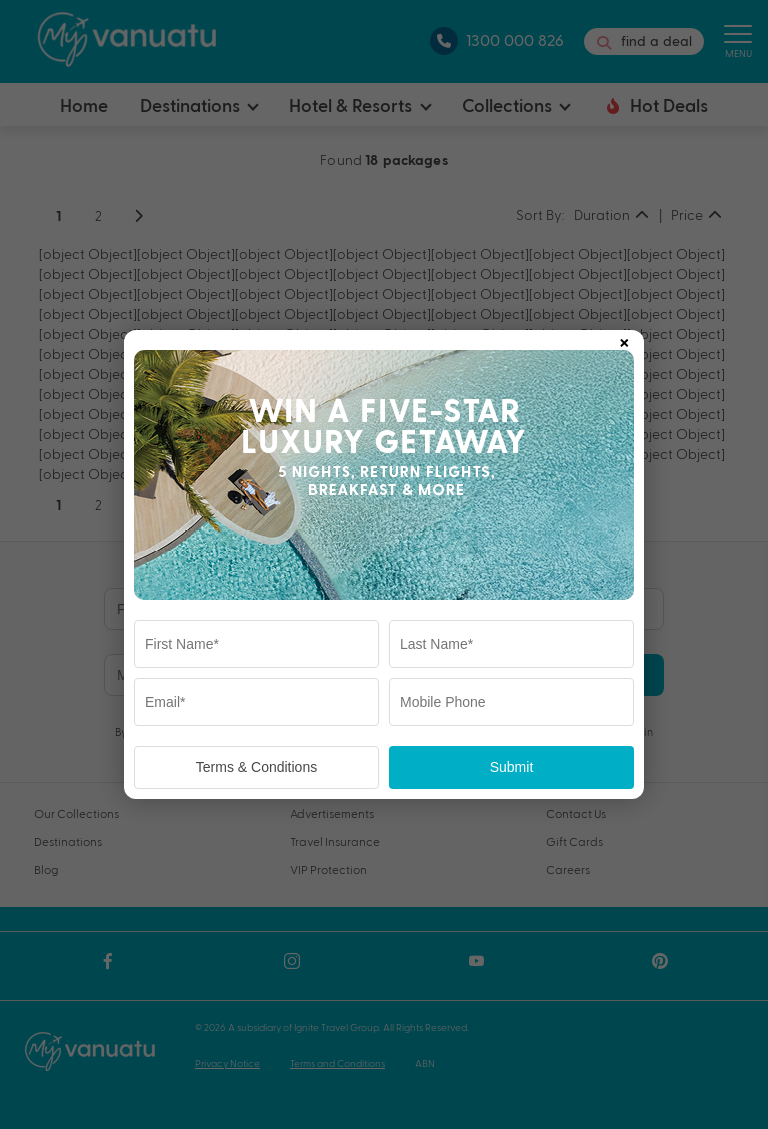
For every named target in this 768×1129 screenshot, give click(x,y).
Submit (512, 767)
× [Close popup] (624, 339)
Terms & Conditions (256, 767)
